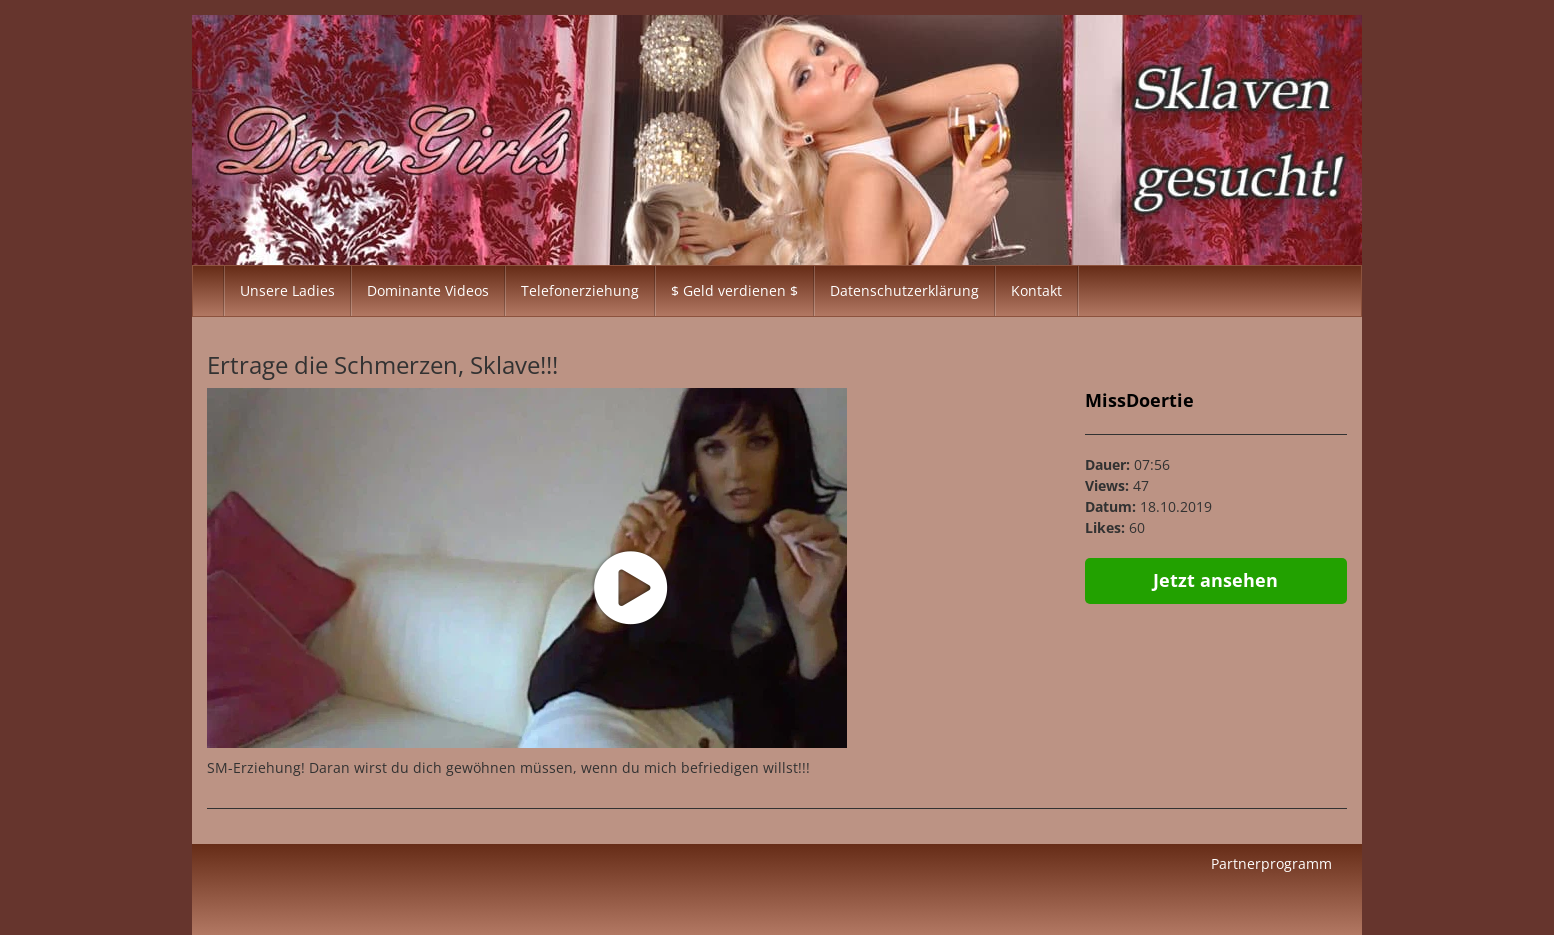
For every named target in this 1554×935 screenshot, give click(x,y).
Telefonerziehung (580, 290)
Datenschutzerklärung (904, 290)
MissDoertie (1139, 400)
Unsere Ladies (287, 290)
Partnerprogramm (1271, 863)
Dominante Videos (428, 290)
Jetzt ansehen (1215, 580)
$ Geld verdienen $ (734, 290)
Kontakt (1036, 290)
